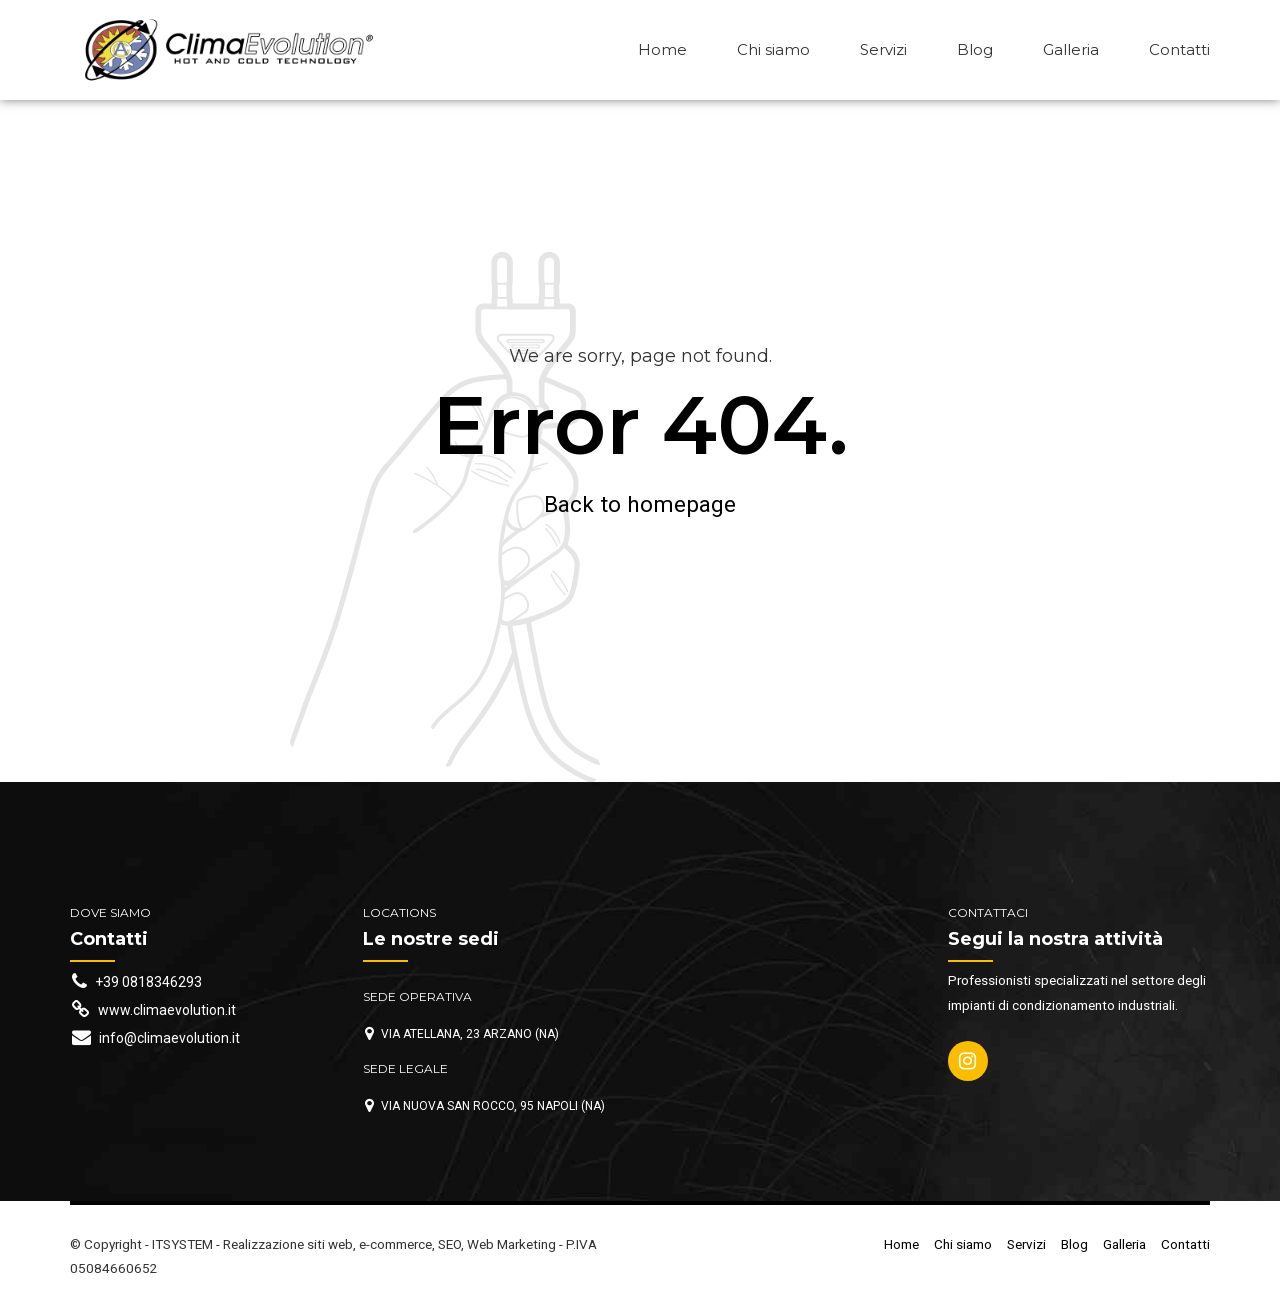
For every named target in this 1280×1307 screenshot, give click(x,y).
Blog (975, 49)
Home (662, 49)
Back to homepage (640, 504)
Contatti (1179, 49)
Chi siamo (773, 49)
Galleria (1071, 49)
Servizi (883, 49)
